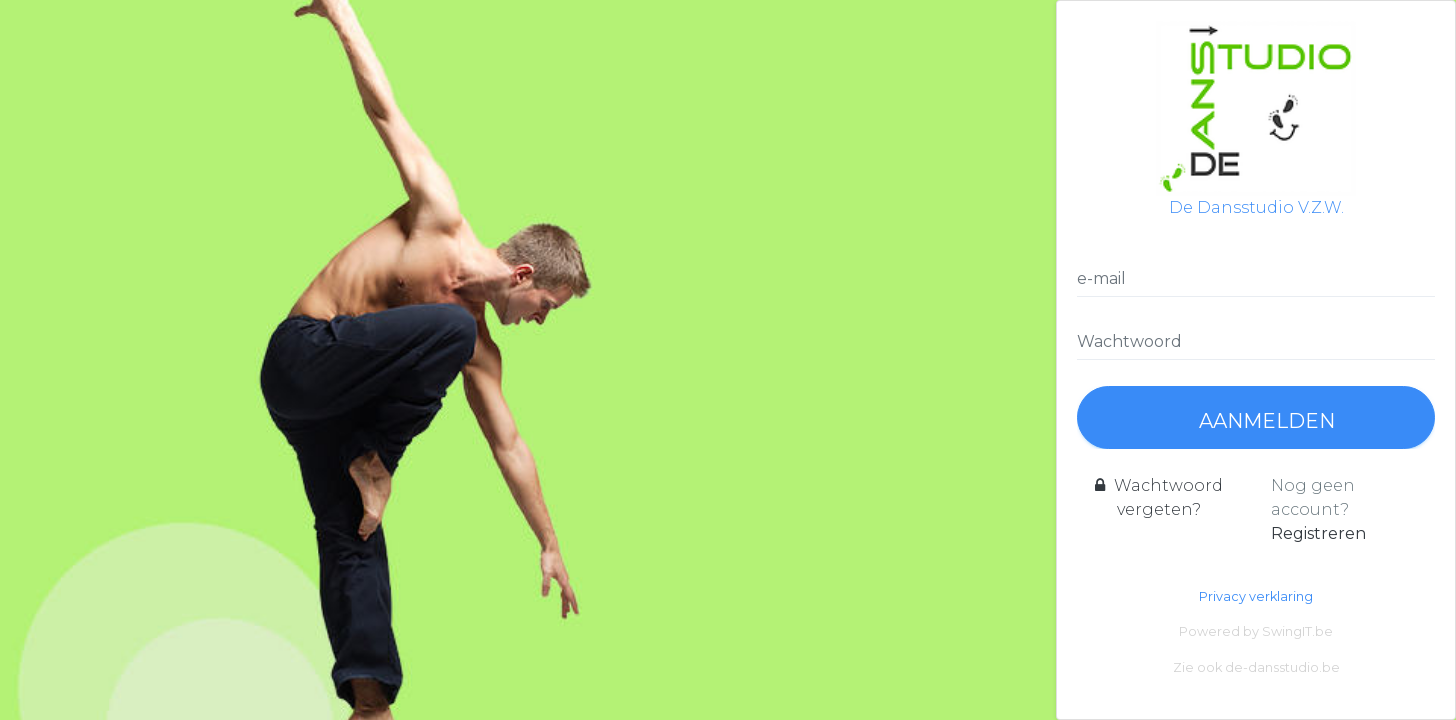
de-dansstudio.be (1282, 667)
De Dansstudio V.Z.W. (1256, 119)
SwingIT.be (1297, 631)
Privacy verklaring (1256, 596)
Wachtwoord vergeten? (1159, 497)
